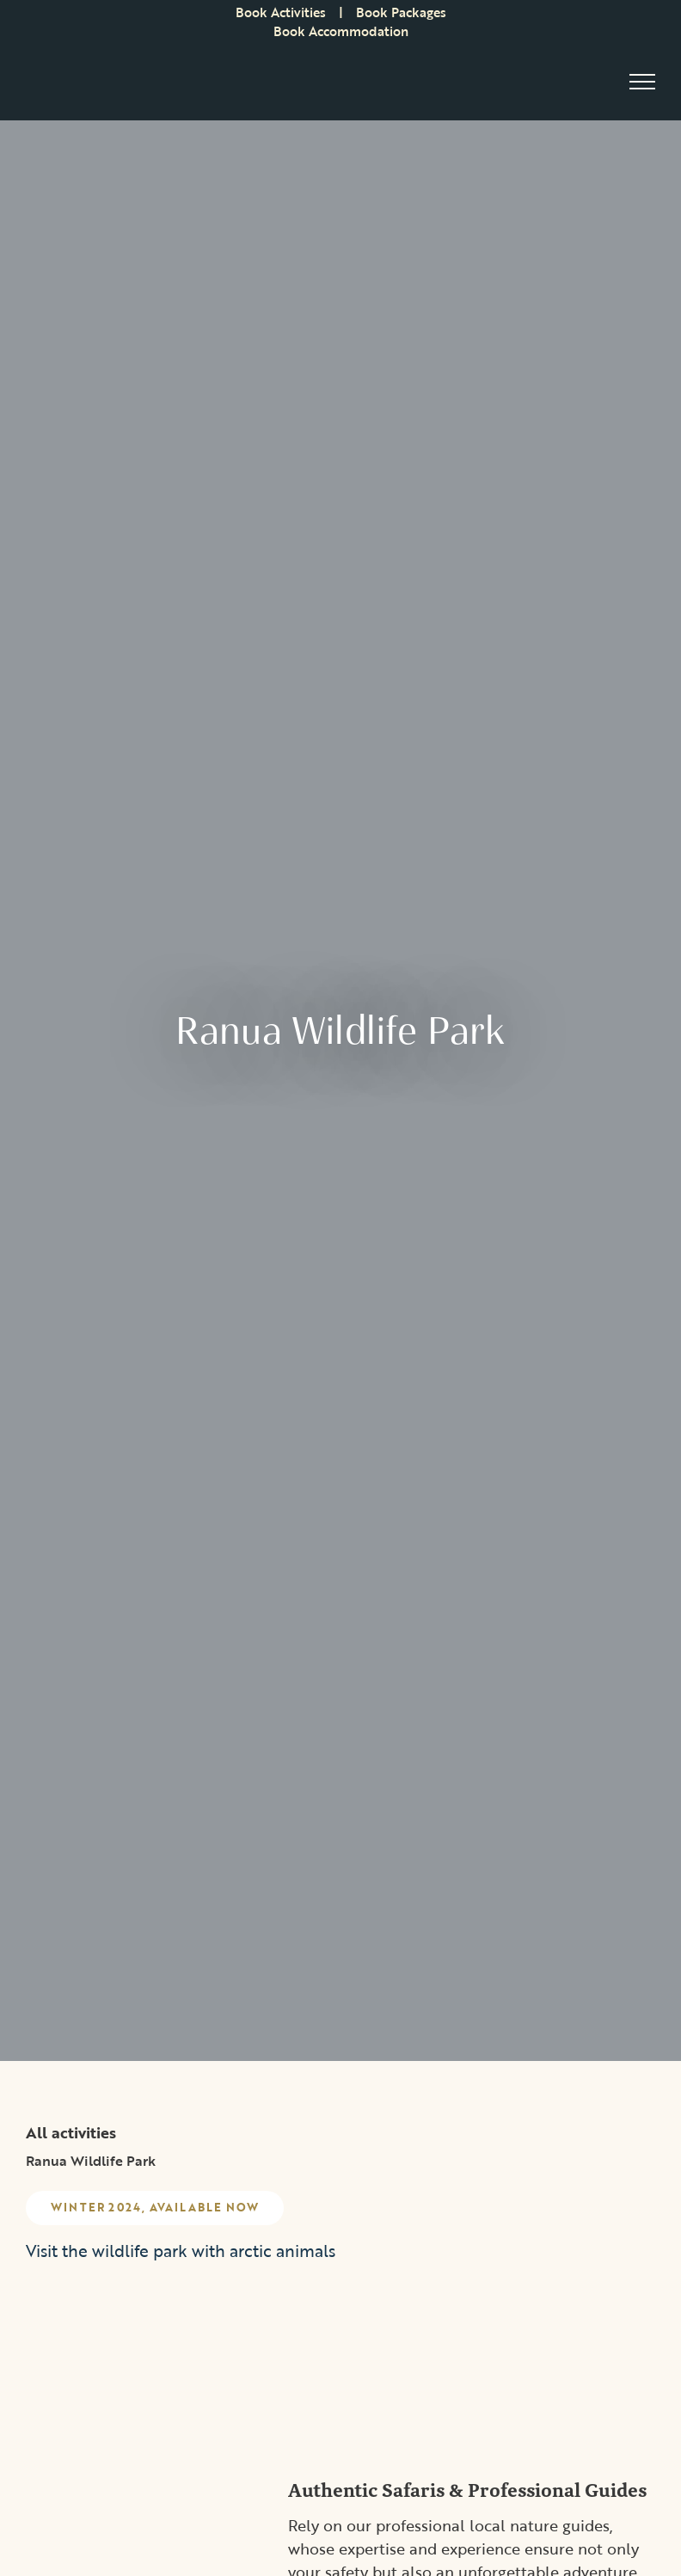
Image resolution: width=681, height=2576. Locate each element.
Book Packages (401, 12)
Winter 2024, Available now (156, 2208)
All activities (71, 2132)
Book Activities (281, 12)
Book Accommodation (340, 30)
